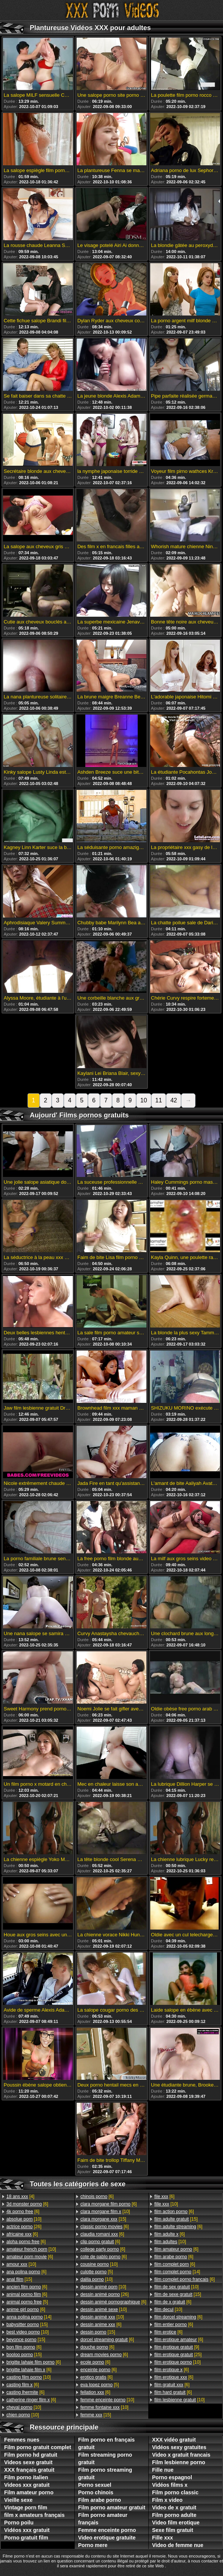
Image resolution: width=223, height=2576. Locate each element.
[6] (27, 2204)
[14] (28, 2317)
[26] (24, 2226)
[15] (19, 2279)
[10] (24, 2219)
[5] (27, 2302)
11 (158, 1100)
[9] (176, 2347)
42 (173, 1100)
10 (143, 1100)
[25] (177, 2354)
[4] (20, 2196)
